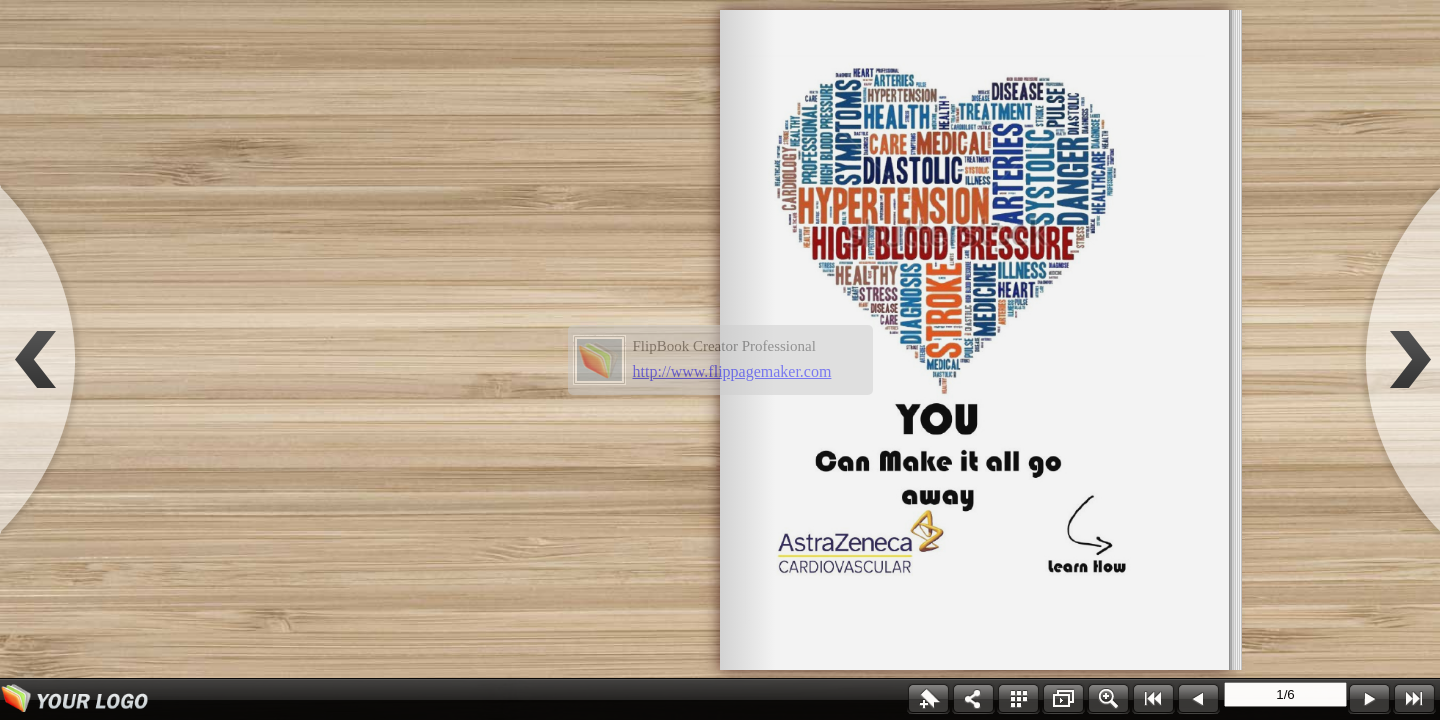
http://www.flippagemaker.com (732, 371)
